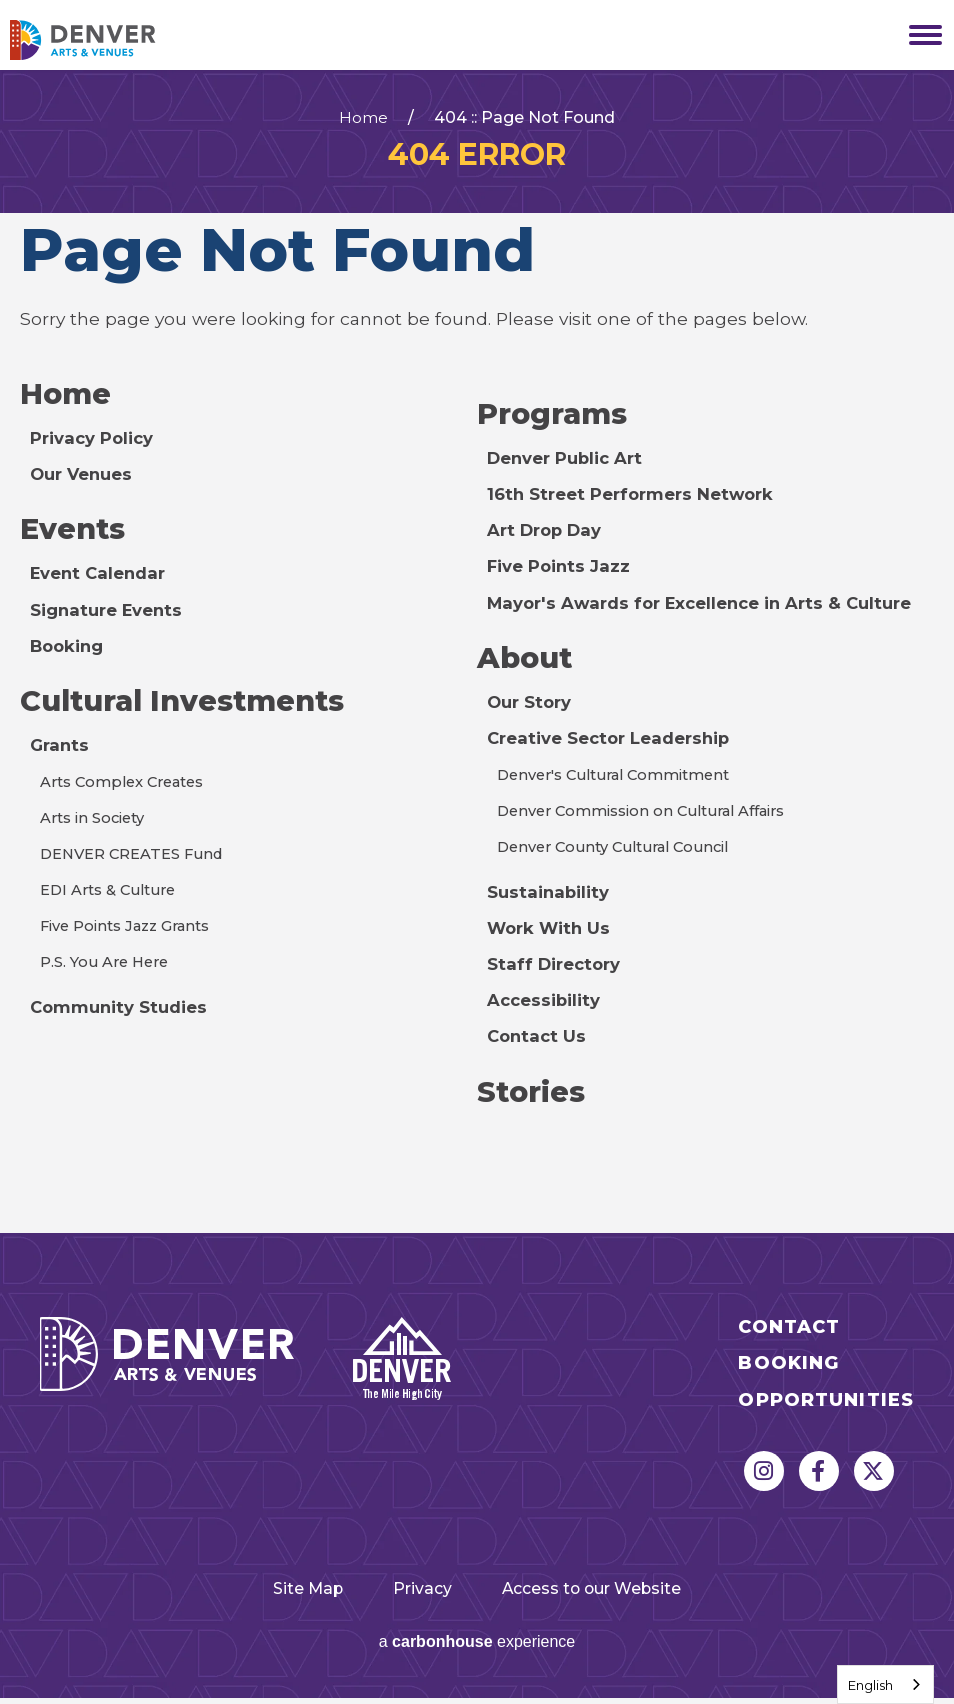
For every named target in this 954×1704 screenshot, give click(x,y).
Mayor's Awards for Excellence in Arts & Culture (709, 603)
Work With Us (551, 931)
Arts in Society (96, 823)
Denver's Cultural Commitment (619, 778)
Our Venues (85, 475)
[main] (477, 654)
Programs (556, 414)
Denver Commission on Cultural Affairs (647, 814)
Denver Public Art (569, 459)
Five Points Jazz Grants (130, 931)
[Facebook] (819, 1477)
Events (75, 531)
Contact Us (538, 1039)
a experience (477, 1647)
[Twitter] (874, 1477)
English (870, 1685)
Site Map (280, 1593)
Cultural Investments (192, 704)
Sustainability (549, 895)
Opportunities (826, 1405)
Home (363, 118)
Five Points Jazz (560, 567)
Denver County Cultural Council (619, 850)
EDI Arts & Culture (111, 895)
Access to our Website (614, 1593)
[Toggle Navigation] (919, 35)
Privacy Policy (93, 439)
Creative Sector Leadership (615, 741)
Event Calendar (101, 576)
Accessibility (545, 1003)
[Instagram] (764, 1477)
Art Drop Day (547, 531)
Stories (533, 1095)
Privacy (417, 1593)
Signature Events (109, 612)
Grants (61, 749)
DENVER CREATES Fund (137, 859)
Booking (68, 648)
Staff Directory (556, 967)
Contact (789, 1332)
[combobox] (885, 1684)
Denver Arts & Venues (110, 40)
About (527, 659)
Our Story (531, 704)
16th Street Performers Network (637, 495)
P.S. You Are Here (107, 967)
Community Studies (120, 1012)
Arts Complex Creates (125, 787)
